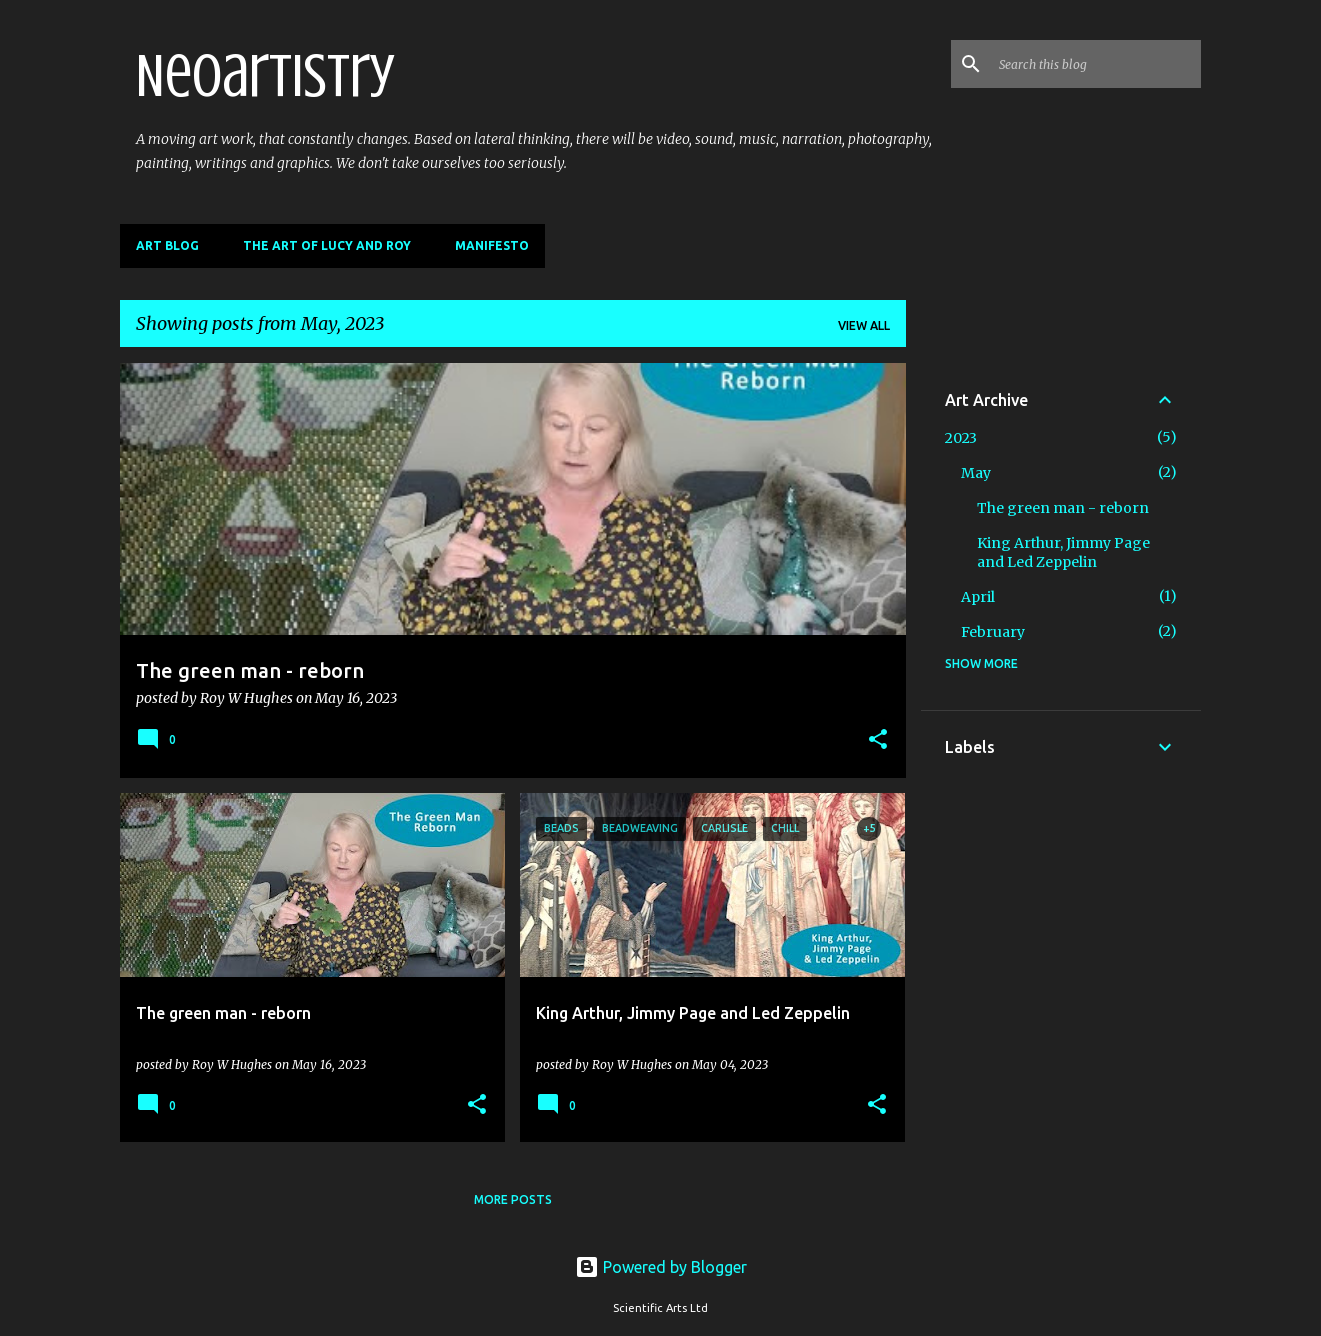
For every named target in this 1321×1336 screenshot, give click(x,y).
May (976, 473)
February (993, 632)
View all (864, 325)
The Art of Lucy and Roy (327, 245)
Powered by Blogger (661, 1267)
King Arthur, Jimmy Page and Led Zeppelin (1063, 552)
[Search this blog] (1096, 64)
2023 (961, 438)
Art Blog (167, 245)
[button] (878, 741)
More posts (513, 1199)
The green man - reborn (1063, 508)
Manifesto (492, 245)
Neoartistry (265, 76)
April (978, 597)
